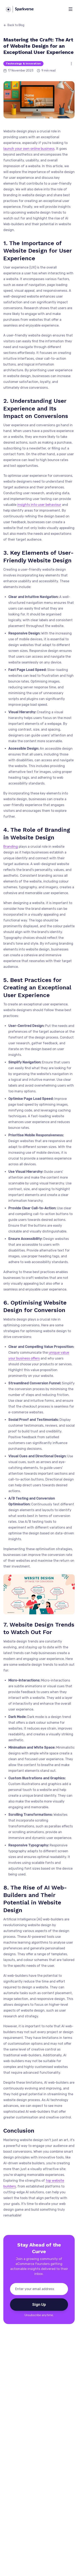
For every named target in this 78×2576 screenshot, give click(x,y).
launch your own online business (28, 149)
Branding (10, 847)
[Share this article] (71, 63)
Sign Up (39, 2304)
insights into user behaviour (39, 505)
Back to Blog (13, 25)
